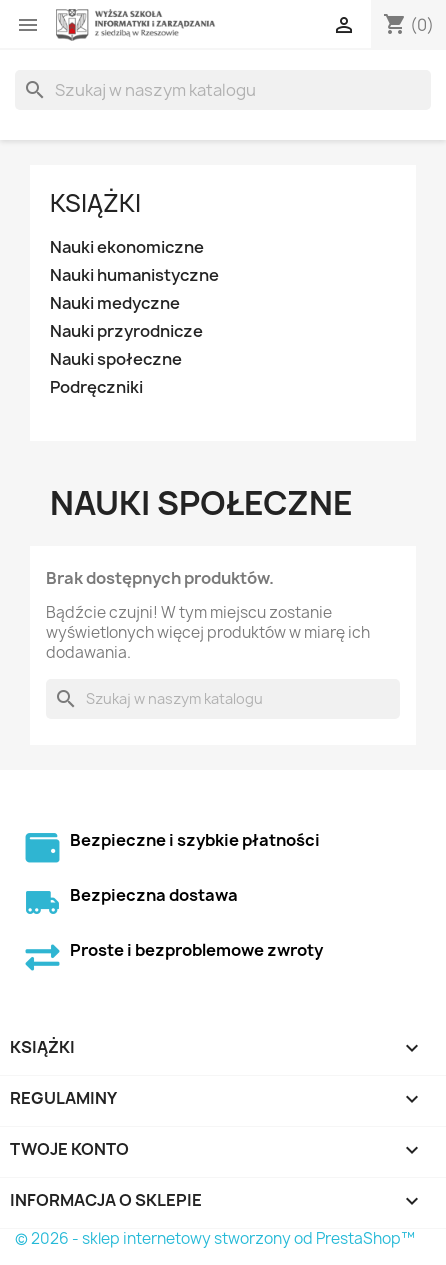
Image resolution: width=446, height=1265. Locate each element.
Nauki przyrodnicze (126, 331)
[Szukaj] (223, 90)
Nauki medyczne (115, 303)
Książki (95, 203)
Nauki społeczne (116, 359)
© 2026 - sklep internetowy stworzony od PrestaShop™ (215, 1238)
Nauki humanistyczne (134, 275)
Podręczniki (96, 387)
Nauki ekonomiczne (127, 247)
